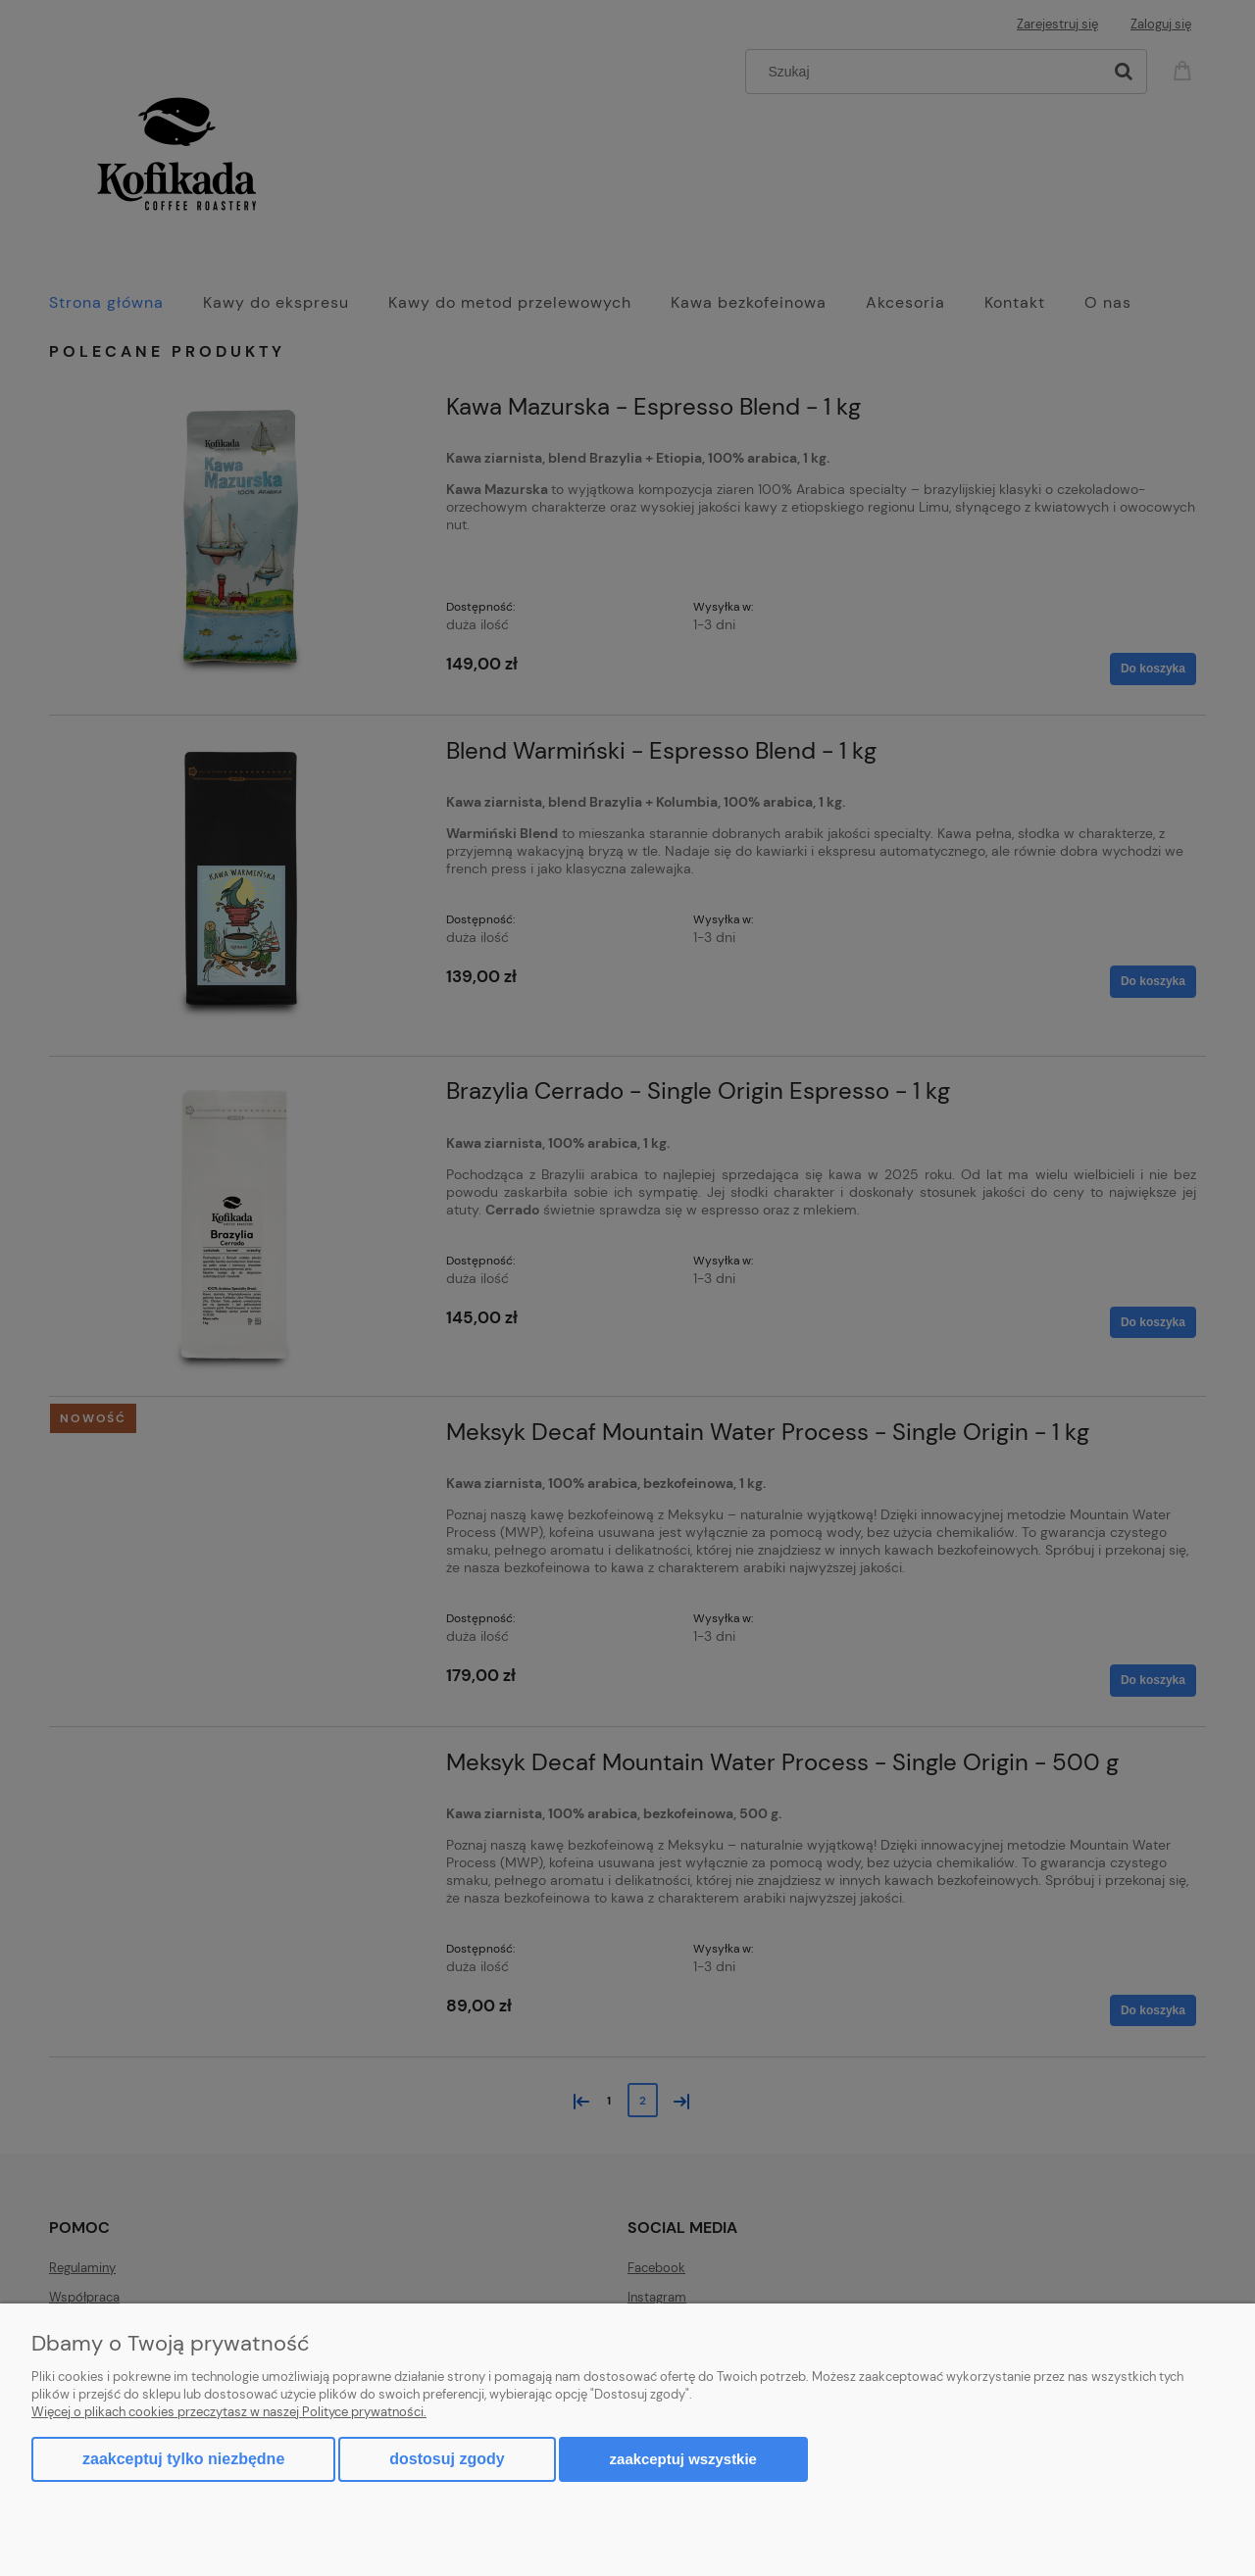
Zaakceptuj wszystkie (683, 2459)
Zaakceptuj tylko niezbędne (183, 2459)
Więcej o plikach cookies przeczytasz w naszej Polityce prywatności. (229, 2411)
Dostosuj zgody (446, 2459)
